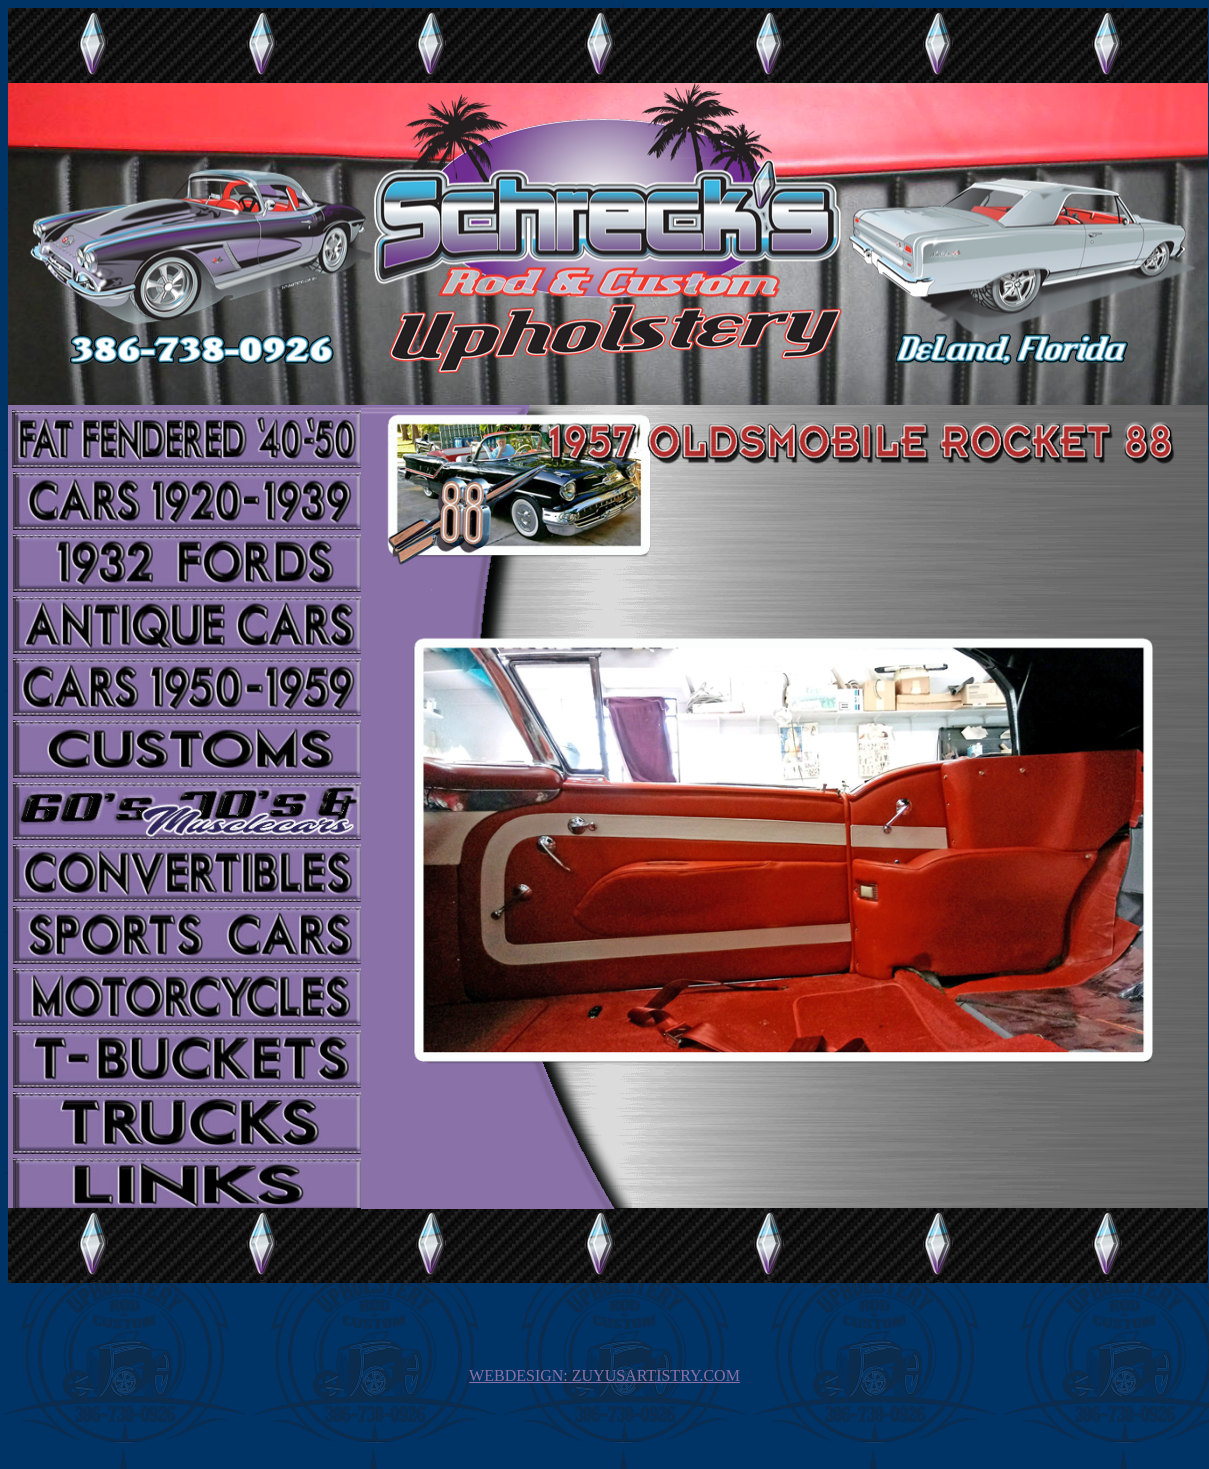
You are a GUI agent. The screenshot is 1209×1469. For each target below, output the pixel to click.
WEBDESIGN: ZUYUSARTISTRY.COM (604, 1375)
